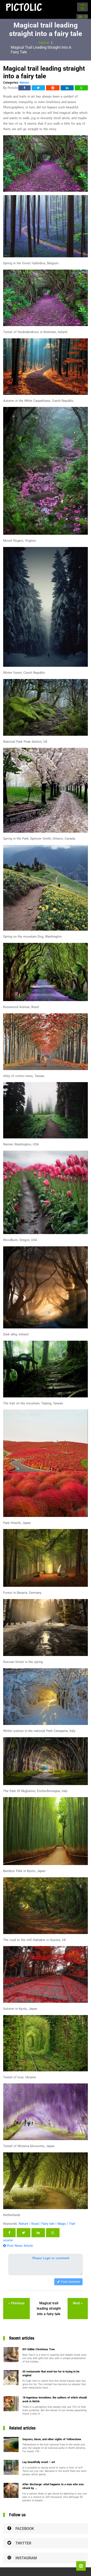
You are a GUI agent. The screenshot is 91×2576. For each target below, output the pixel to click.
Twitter (19, 2543)
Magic (61, 2224)
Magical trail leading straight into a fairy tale (49, 2308)
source (8, 2240)
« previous (16, 2303)
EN (80, 16)
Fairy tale (47, 2224)
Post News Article (18, 2246)
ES (86, 16)
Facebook (20, 2528)
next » (78, 2303)
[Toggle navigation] (82, 7)
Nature (24, 82)
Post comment (68, 2281)
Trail (72, 2224)
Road (34, 2224)
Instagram (22, 2558)
